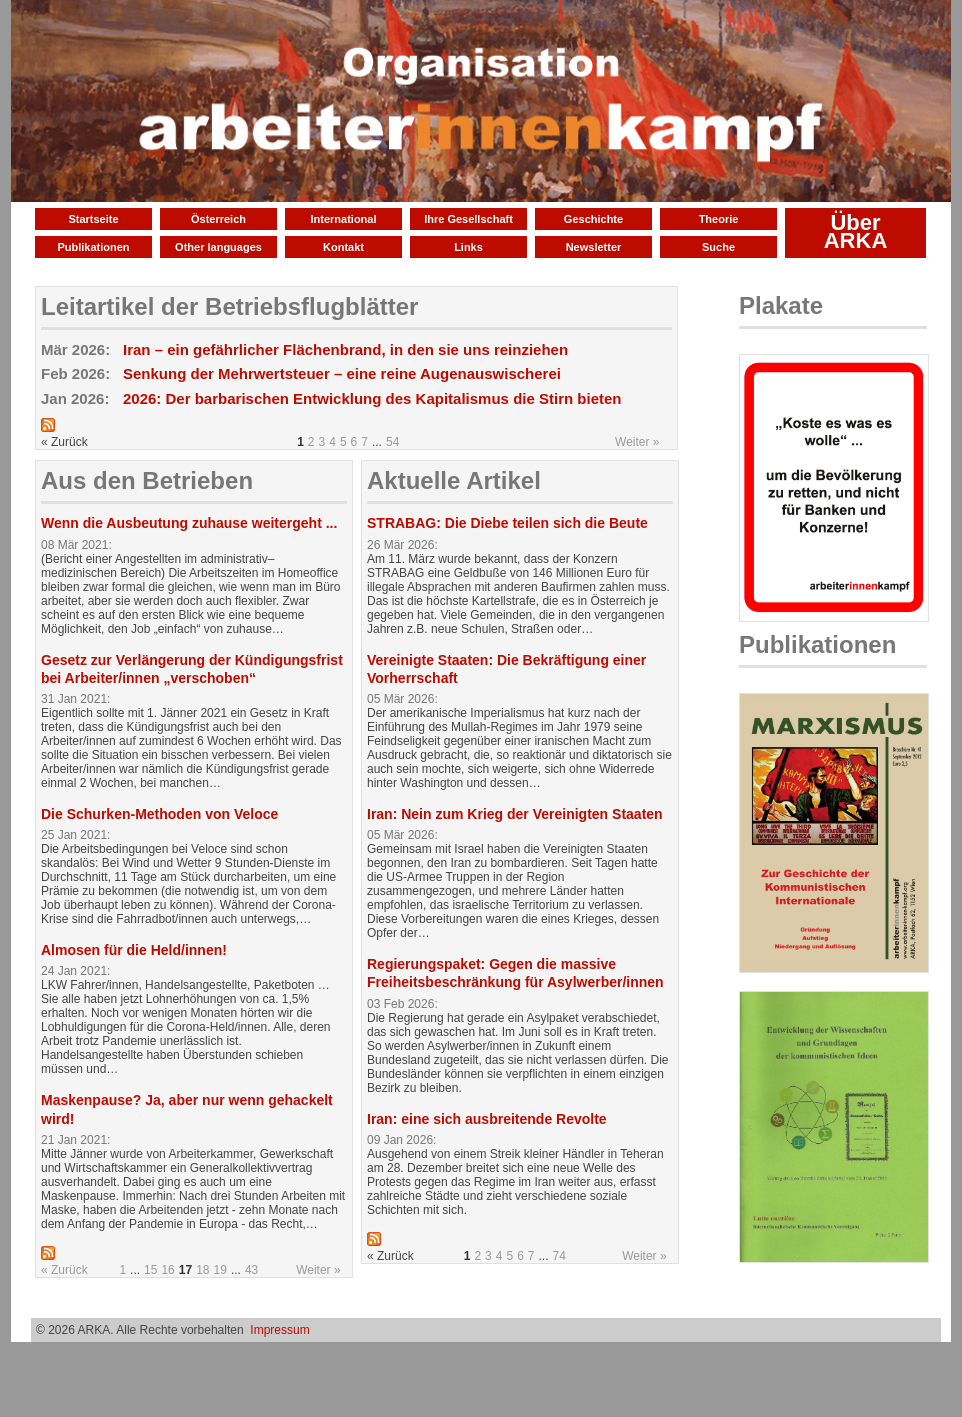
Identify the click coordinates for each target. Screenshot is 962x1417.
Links (468, 247)
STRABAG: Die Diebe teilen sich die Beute (507, 523)
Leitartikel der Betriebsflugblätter (229, 306)
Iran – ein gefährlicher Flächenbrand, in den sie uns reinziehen (345, 349)
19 (220, 1270)
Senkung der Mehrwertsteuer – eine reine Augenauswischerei (342, 373)
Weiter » (637, 442)
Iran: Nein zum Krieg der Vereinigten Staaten (515, 814)
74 (559, 1256)
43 (251, 1270)
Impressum (279, 1330)
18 (202, 1270)
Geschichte (593, 219)
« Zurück (64, 1270)
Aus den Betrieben (147, 480)
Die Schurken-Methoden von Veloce (159, 814)
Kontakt (343, 247)
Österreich (218, 219)
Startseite (93, 219)
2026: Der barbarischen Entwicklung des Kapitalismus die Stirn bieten (372, 398)
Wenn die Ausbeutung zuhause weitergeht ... (189, 523)
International (343, 219)
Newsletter (594, 247)
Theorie (719, 219)
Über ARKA (856, 231)
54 (392, 442)
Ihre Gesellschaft (468, 219)
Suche (718, 247)
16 (167, 1270)
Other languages (218, 247)
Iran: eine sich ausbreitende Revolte (487, 1119)
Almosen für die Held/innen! (134, 950)
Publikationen (93, 247)
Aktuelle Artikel (454, 480)
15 (150, 1270)
